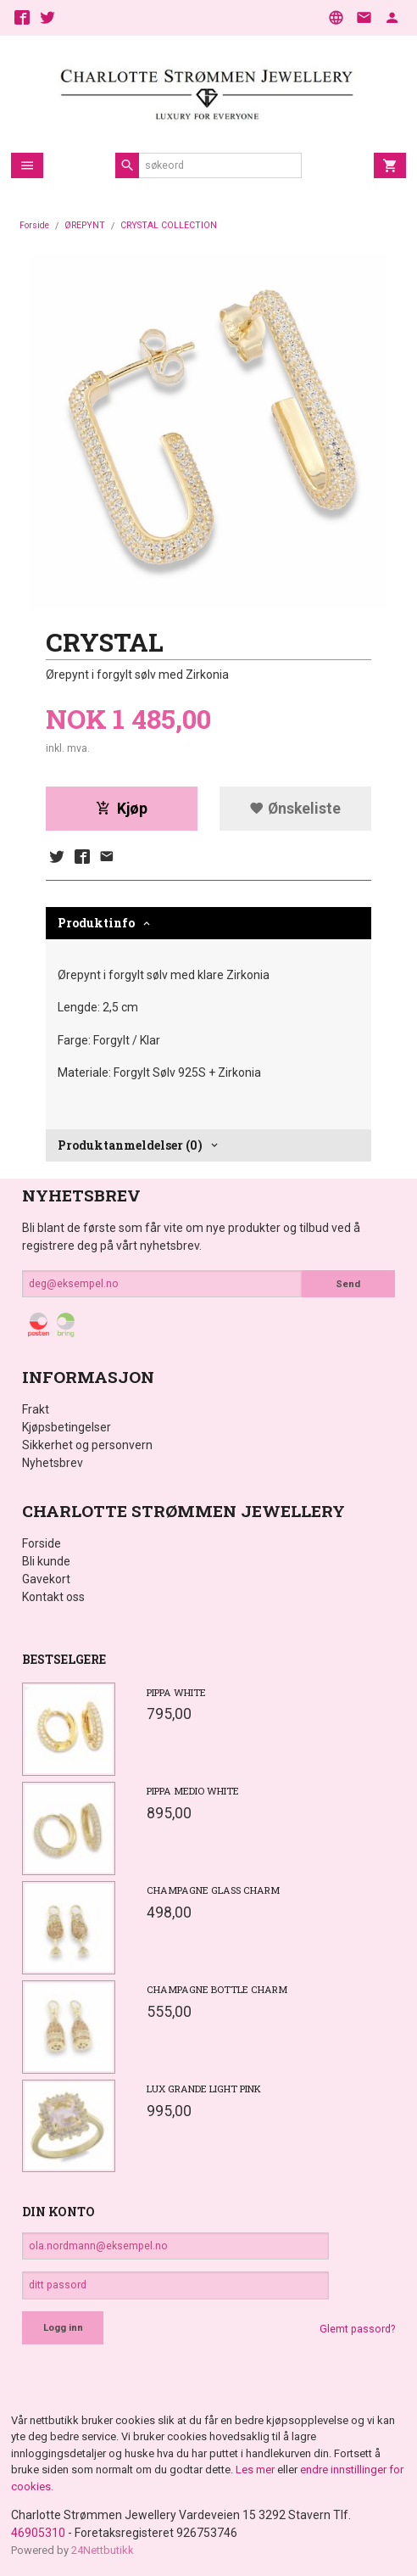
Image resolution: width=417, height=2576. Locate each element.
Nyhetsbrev (52, 1463)
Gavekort (46, 1579)
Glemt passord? (357, 2329)
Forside (34, 225)
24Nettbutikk (102, 2550)
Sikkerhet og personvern (87, 1445)
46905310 (38, 2533)
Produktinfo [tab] (96, 923)
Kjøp (121, 808)
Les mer (256, 2469)
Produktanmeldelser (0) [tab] (130, 1145)
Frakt (35, 1409)
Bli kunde (46, 1561)
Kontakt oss (53, 1597)
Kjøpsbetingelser (66, 1427)
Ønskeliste (295, 808)
